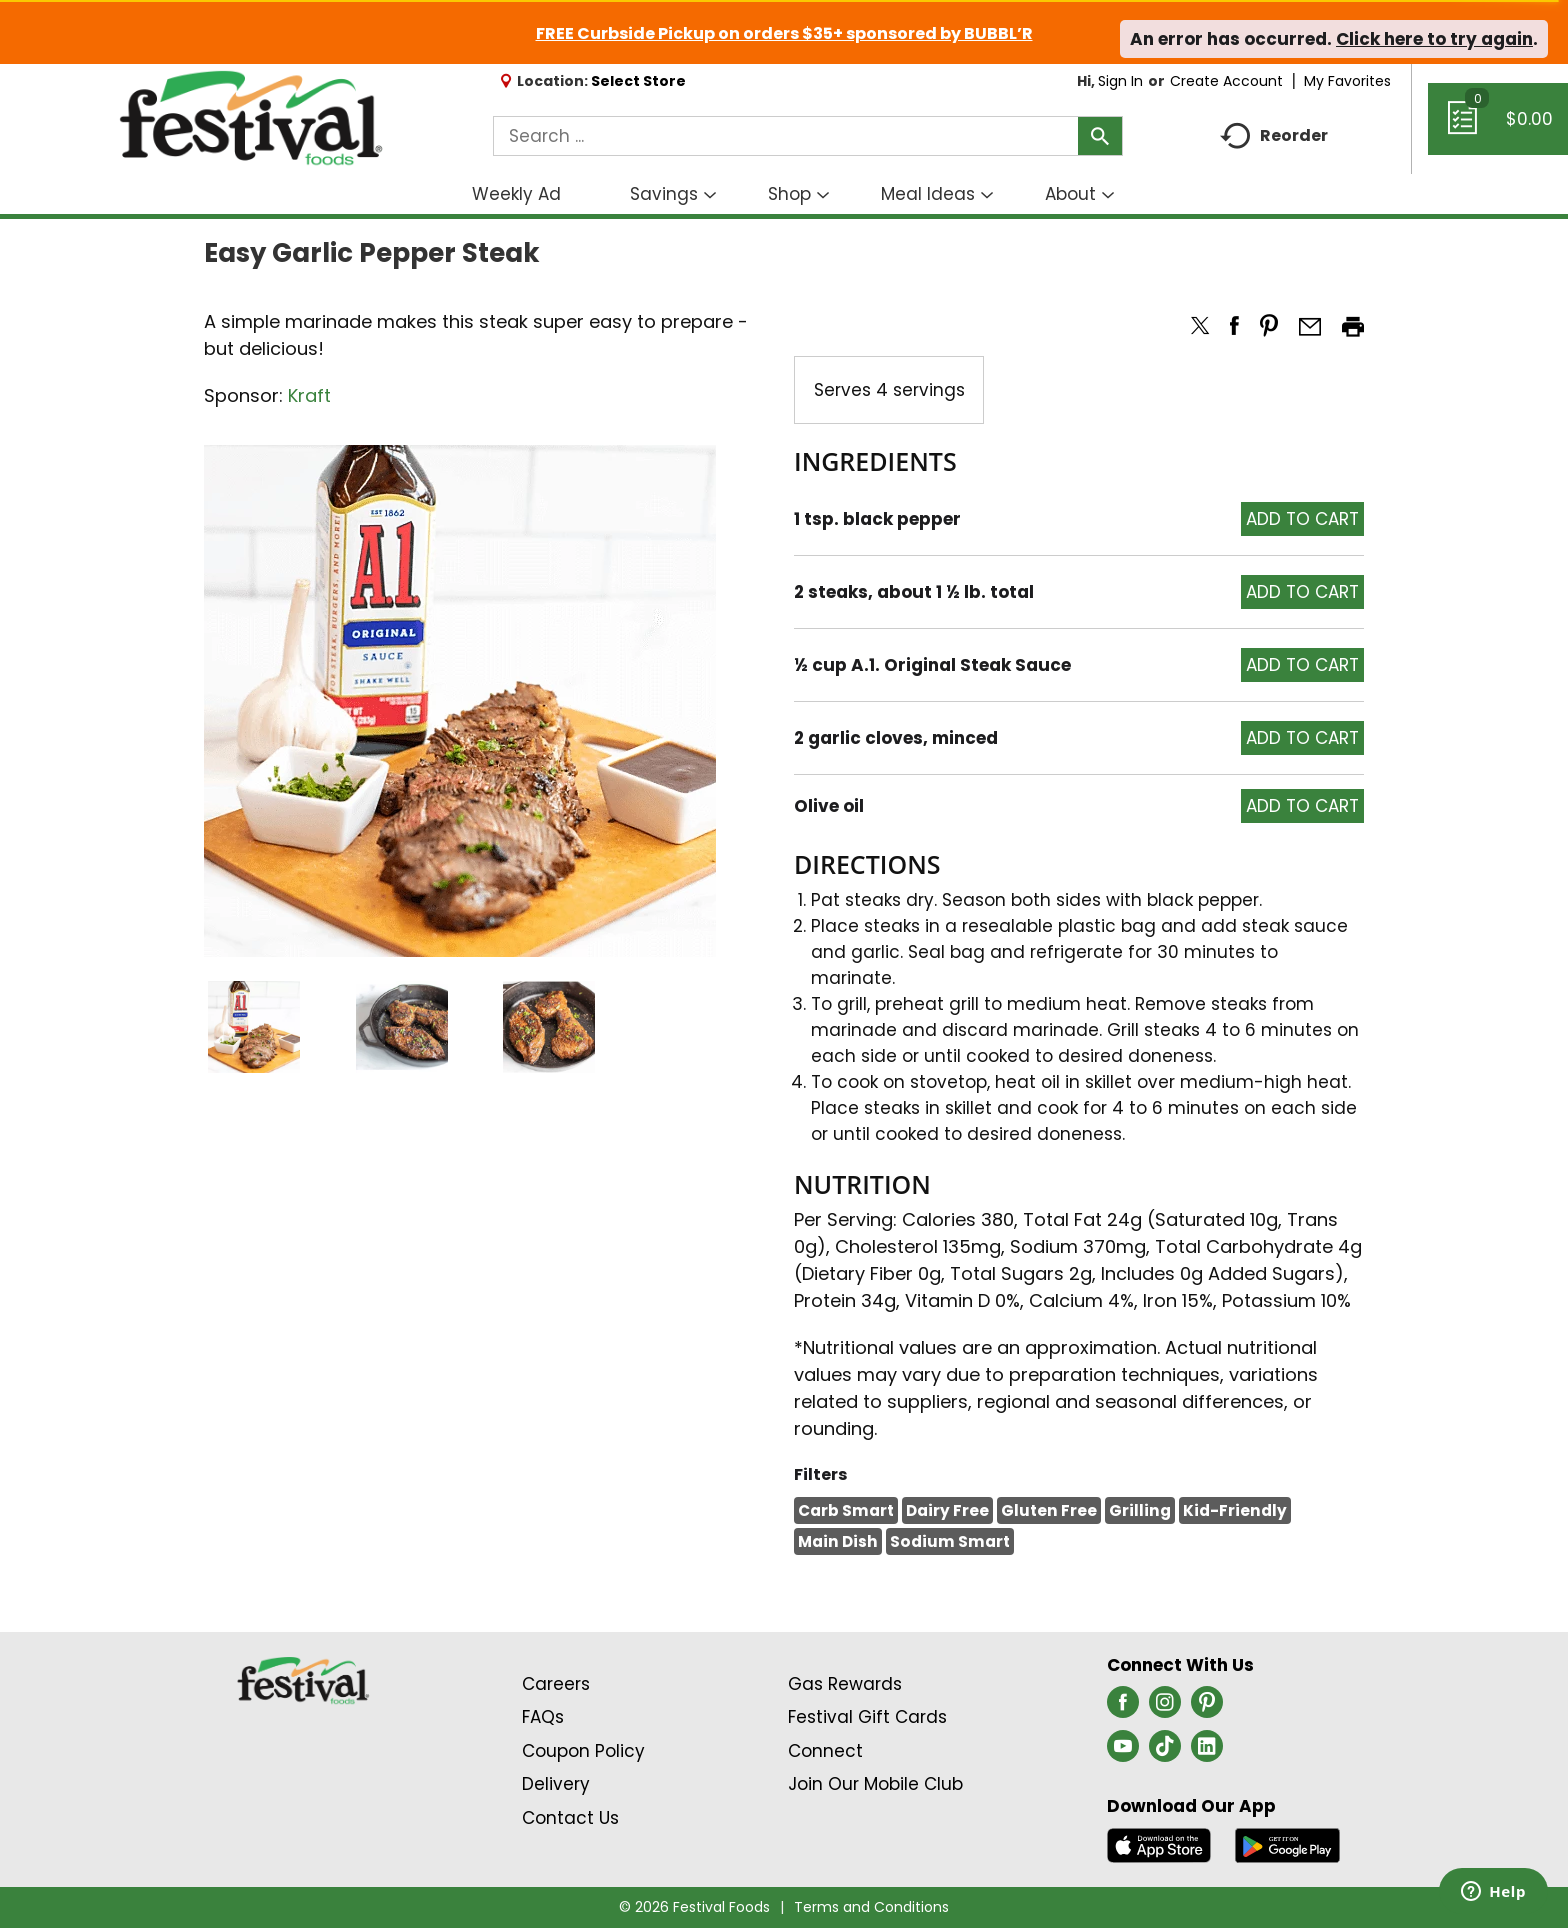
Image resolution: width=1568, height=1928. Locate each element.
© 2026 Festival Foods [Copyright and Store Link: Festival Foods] (694, 1907)
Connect (825, 1751)
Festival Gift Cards (867, 1717)
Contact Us (570, 1818)
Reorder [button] (1274, 136)
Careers (556, 1684)
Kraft (309, 395)
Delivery (556, 1784)
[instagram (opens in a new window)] (1165, 1708)
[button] (254, 1027)
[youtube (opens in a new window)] (1123, 1752)
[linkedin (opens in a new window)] (1207, 1752)
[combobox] (808, 136)
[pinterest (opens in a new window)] (1207, 1708)
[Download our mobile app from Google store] (1287, 1844)
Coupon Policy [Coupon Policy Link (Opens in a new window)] (583, 1751)
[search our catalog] (1100, 136)
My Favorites (1349, 81)
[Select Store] (640, 81)
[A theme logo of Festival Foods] (250, 119)
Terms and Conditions (871, 1907)
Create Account (1226, 81)
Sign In (1120, 81)
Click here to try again (1434, 39)
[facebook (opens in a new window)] (1123, 1708)
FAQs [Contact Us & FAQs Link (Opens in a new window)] (543, 1717)
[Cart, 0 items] (1498, 128)
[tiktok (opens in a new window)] (1165, 1752)
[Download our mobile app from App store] (1159, 1844)
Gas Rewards (845, 1684)
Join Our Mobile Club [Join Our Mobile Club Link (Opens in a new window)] (875, 1784)
